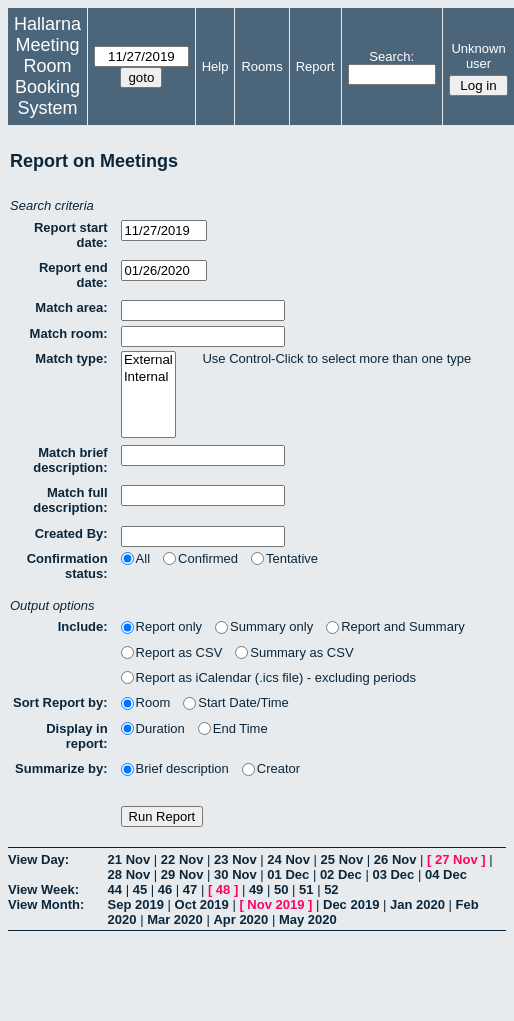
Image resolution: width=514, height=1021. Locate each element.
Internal (148, 377)
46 (165, 889)
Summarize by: (61, 768)
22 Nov (182, 859)
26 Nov (395, 859)
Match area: (71, 307)
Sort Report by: (60, 702)
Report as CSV (172, 652)
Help (215, 66)
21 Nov (129, 859)
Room (146, 702)
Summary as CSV (294, 652)
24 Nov (288, 859)
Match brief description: (70, 460)
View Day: (38, 859)
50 (281, 889)
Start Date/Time (236, 702)
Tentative (284, 558)
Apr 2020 (240, 919)
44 (115, 889)
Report (315, 66)
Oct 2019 (202, 904)
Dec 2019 (351, 904)
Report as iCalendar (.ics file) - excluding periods (268, 677)
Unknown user (478, 56)
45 (140, 889)
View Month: (46, 904)
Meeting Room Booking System (47, 76)
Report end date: (73, 275)
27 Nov (456, 859)
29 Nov (182, 874)
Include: (83, 626)
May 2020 (308, 919)
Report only (161, 626)
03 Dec (393, 874)
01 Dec (288, 874)
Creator (271, 768)
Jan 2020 (417, 904)
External (148, 360)
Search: (391, 56)
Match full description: (70, 500)
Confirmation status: (67, 566)
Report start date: (71, 235)
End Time (233, 728)
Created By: (71, 533)
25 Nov (342, 859)
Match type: (71, 358)
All (135, 558)
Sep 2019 (136, 904)
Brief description (175, 768)
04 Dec (446, 874)
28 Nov (129, 874)
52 (331, 889)
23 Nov (235, 859)
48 (223, 889)
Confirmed (200, 558)
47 (190, 889)
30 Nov (235, 874)
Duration (153, 728)
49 (256, 889)
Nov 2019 (275, 904)
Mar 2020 (175, 919)
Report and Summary (395, 626)
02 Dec (341, 874)
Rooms (261, 66)
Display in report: (76, 736)
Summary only (264, 626)
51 (306, 889)
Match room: (69, 333)
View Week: (43, 889)
